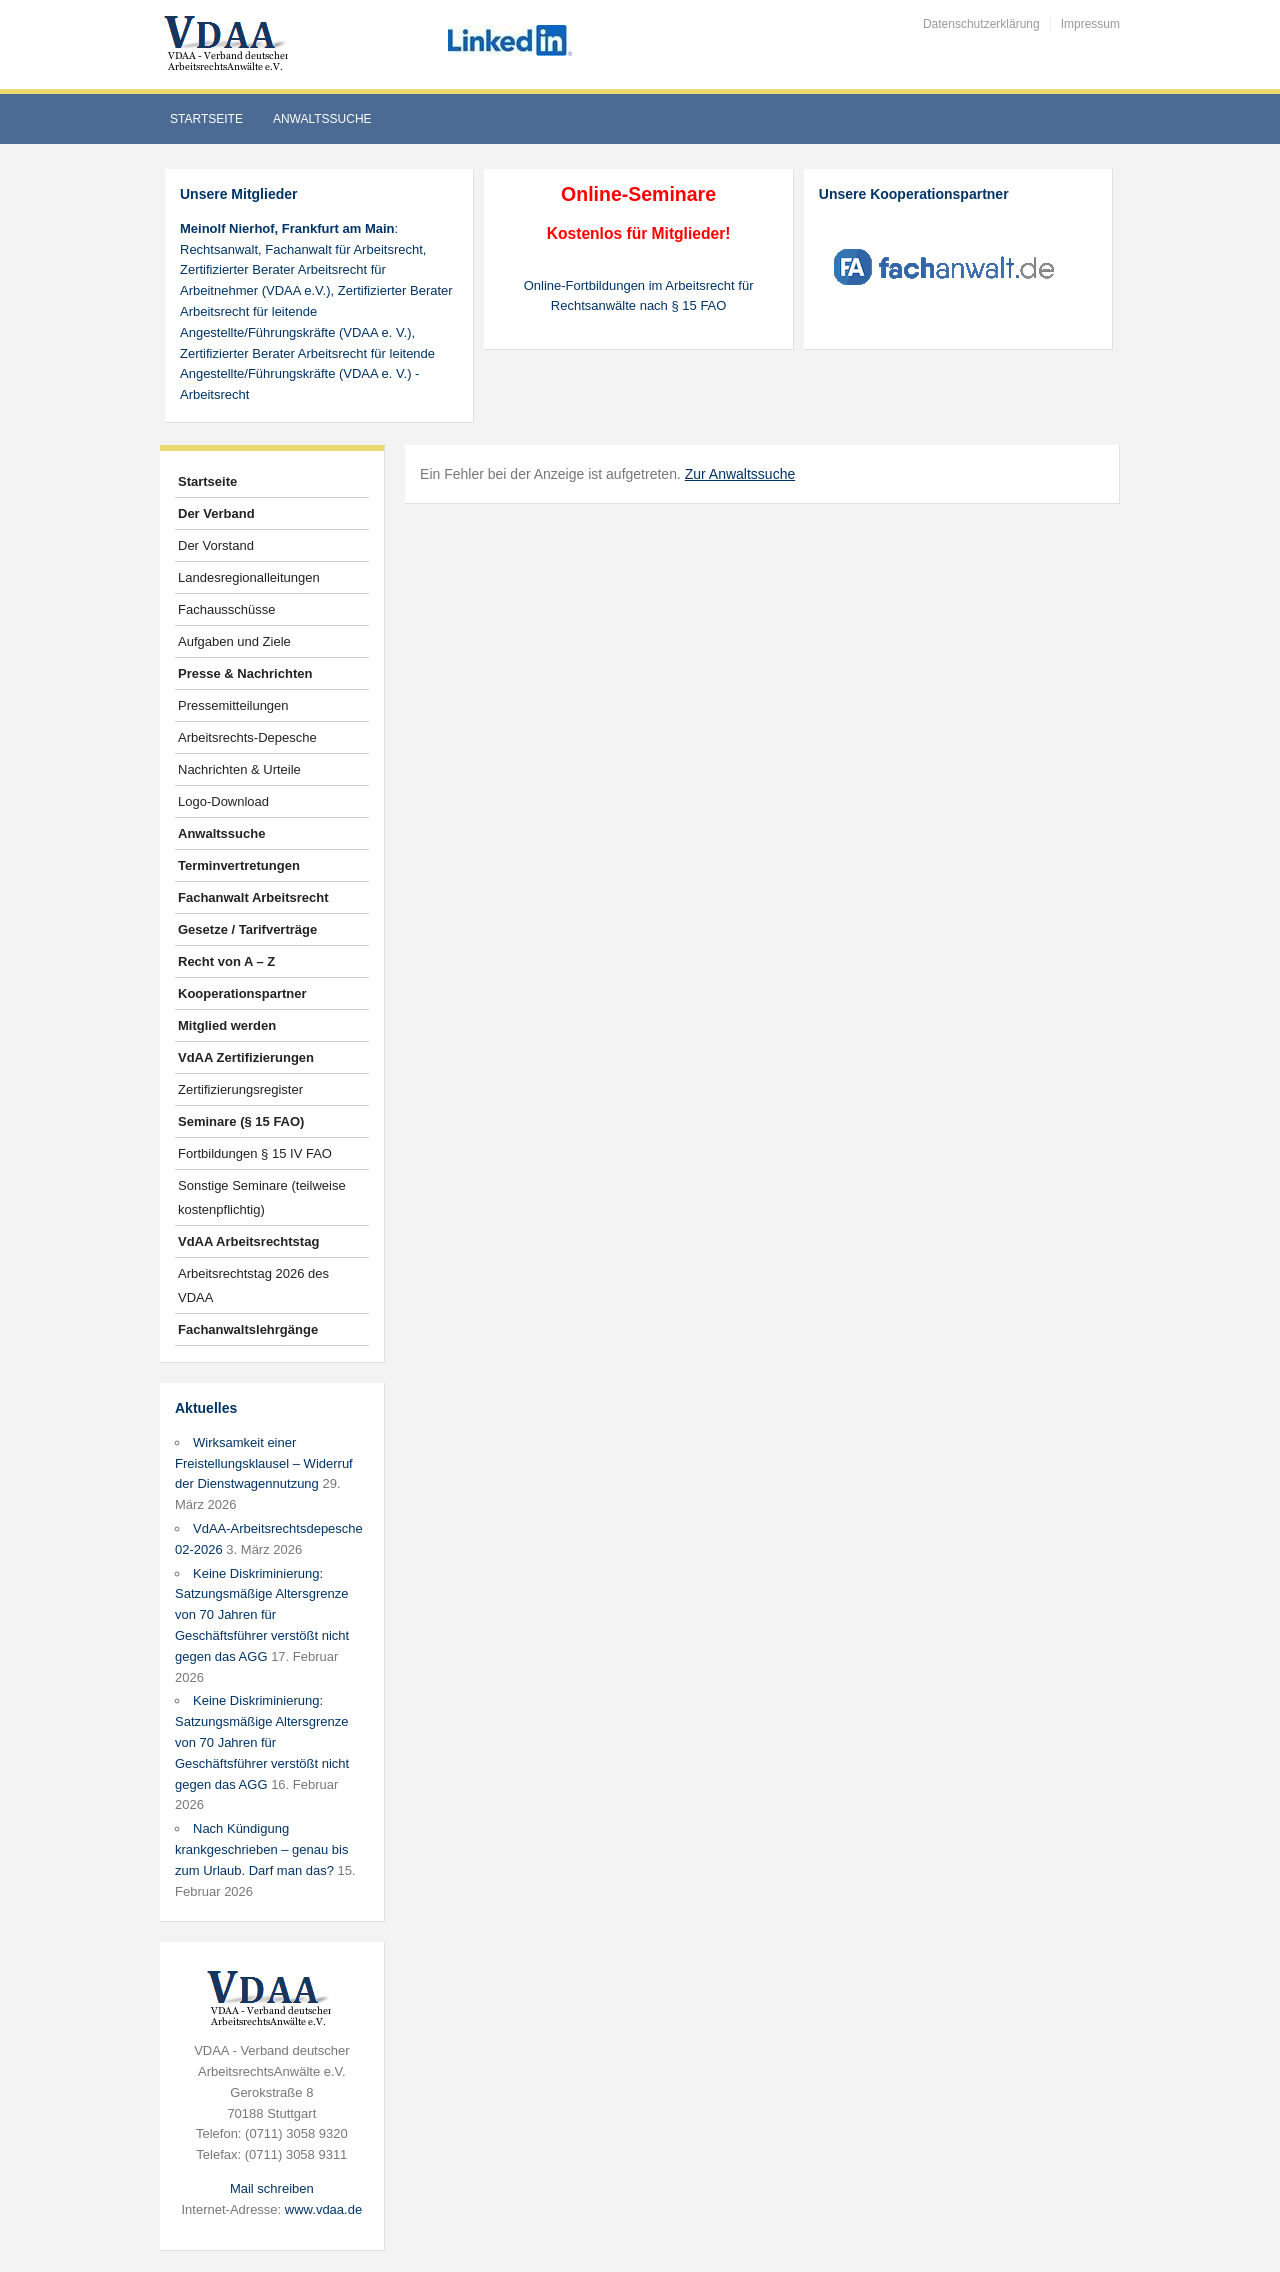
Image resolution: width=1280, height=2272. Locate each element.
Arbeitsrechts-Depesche (247, 737)
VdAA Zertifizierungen (246, 1057)
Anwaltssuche (322, 119)
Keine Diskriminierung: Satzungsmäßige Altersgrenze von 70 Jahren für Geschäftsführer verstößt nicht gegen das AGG (262, 1615)
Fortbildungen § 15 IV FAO (255, 1153)
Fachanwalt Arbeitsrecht (253, 897)
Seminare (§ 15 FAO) (241, 1121)
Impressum (1090, 24)
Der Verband (216, 513)
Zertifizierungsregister (240, 1089)
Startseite (206, 119)
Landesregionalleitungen (249, 577)
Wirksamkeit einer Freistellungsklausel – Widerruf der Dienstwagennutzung (264, 1463)
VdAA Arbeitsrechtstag (248, 1241)
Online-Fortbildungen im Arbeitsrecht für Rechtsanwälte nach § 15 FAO (639, 296)
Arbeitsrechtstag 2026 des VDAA (253, 1285)
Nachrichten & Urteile (239, 769)
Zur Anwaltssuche (740, 474)
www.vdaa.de (323, 2209)
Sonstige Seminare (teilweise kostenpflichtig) (262, 1197)
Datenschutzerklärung (981, 24)
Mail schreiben (272, 2188)
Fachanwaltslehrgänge (248, 1329)
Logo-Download (223, 801)
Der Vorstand (216, 545)
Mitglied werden (227, 1025)
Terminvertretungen (239, 865)
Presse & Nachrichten (245, 673)
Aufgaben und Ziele (234, 641)
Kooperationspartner (242, 993)
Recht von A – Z (226, 961)
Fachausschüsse (227, 609)
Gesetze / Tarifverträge (247, 929)
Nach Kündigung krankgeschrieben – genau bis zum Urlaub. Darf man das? (261, 1849)
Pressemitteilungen (233, 705)
